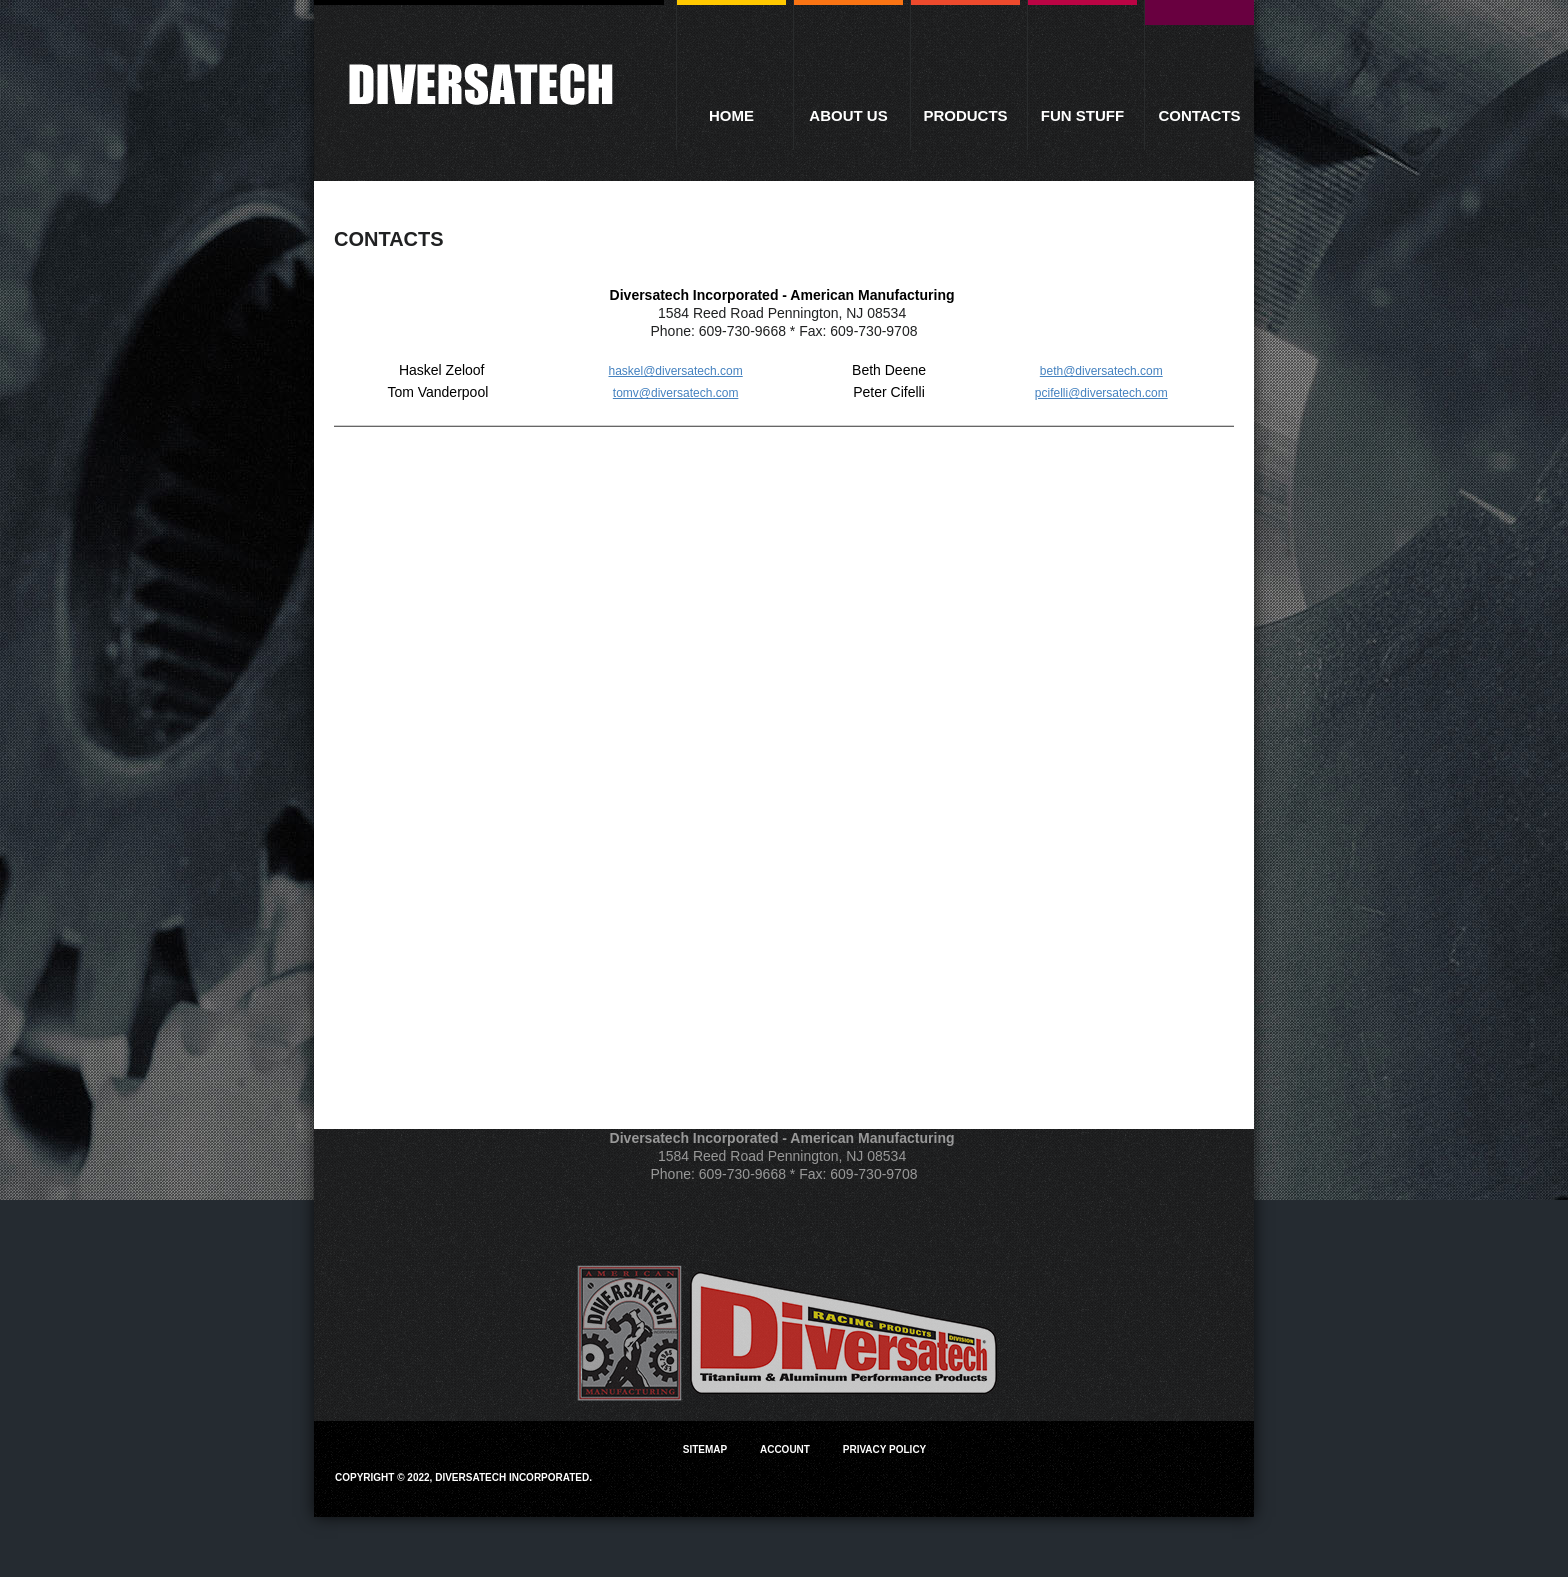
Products (965, 115)
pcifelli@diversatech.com (1101, 393)
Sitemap (705, 1449)
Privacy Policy (885, 1449)
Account (785, 1449)
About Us (848, 115)
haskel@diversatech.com (675, 371)
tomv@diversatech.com (676, 393)
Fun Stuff (1082, 115)
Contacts (1199, 115)
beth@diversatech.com (1101, 371)
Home (731, 115)
